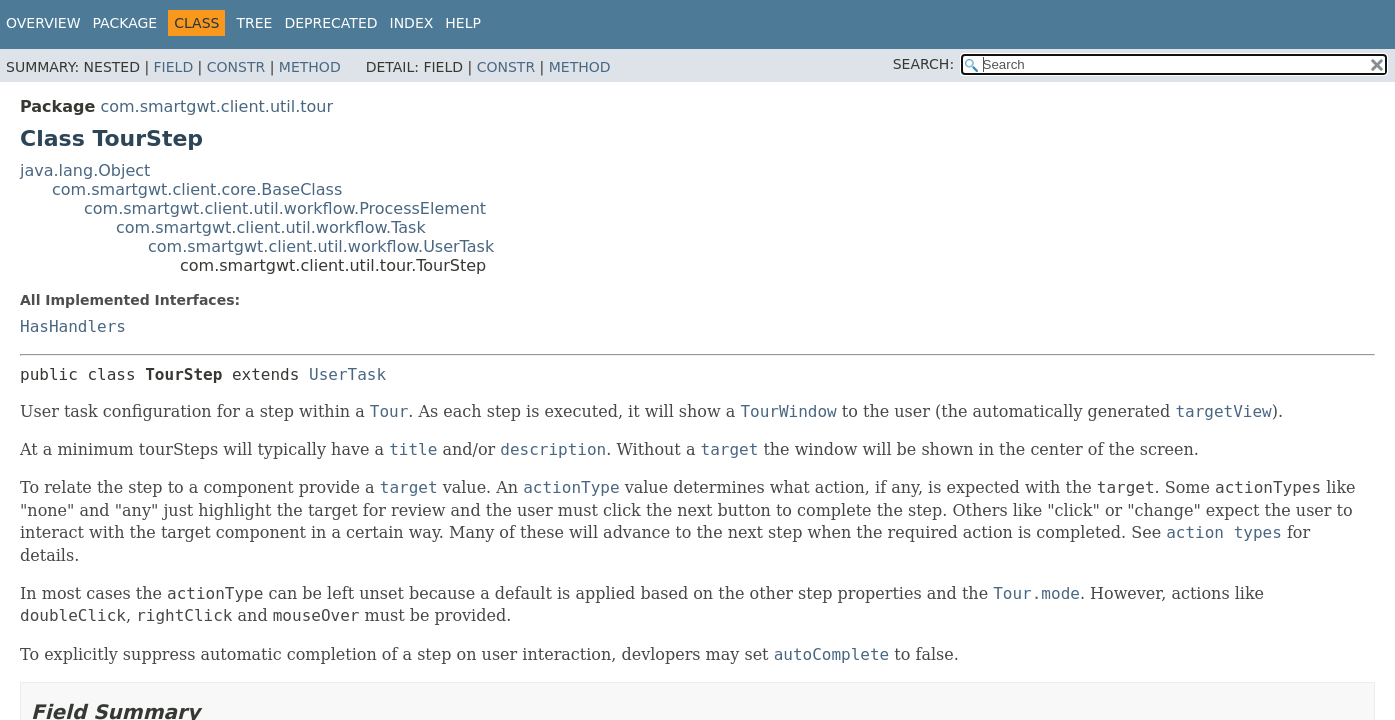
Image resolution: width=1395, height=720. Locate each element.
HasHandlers (73, 326)
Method (310, 67)
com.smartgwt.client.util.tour (216, 106)
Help (463, 23)
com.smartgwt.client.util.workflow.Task (271, 227)
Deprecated (330, 23)
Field (174, 67)
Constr (236, 67)
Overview (43, 23)
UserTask (347, 374)
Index (412, 23)
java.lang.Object (85, 170)
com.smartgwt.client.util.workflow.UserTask (321, 246)
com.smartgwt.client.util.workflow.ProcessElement (285, 208)
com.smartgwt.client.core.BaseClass (197, 189)
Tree (254, 23)
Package (125, 23)
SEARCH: (923, 64)
